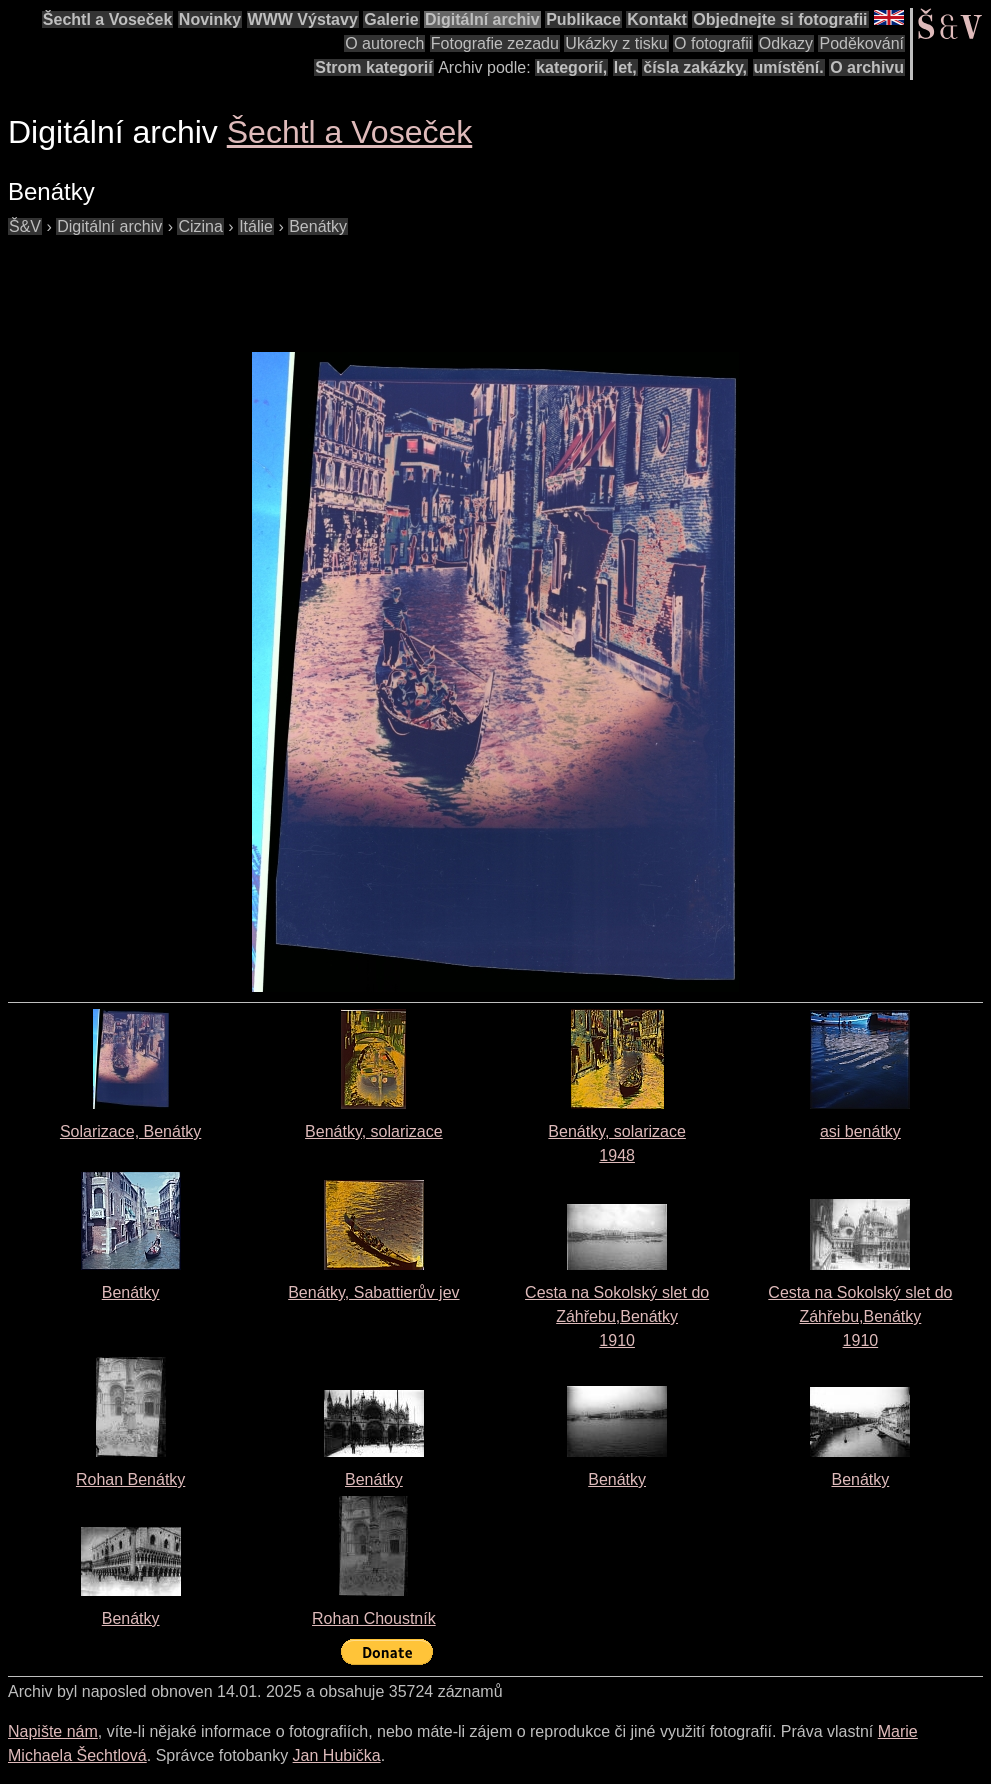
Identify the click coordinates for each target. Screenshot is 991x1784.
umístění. (789, 67)
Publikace (583, 19)
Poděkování (861, 43)
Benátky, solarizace (374, 1131)
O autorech (384, 43)
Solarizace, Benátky (130, 1131)
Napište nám (53, 1731)
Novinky (210, 19)
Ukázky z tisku (616, 43)
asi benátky (860, 1131)
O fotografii (713, 43)
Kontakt (657, 19)
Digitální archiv (482, 19)
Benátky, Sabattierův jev (373, 1292)
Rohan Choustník (374, 1618)
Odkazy (786, 43)
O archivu (867, 67)
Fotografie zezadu (495, 43)
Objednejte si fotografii (780, 19)
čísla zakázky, (695, 67)
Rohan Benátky (130, 1479)
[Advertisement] (372, 284)
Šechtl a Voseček (108, 19)
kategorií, (571, 67)
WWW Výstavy (303, 19)
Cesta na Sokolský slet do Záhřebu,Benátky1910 (617, 1316)
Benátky (131, 1292)
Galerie (391, 19)
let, (625, 67)
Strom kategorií (373, 67)
